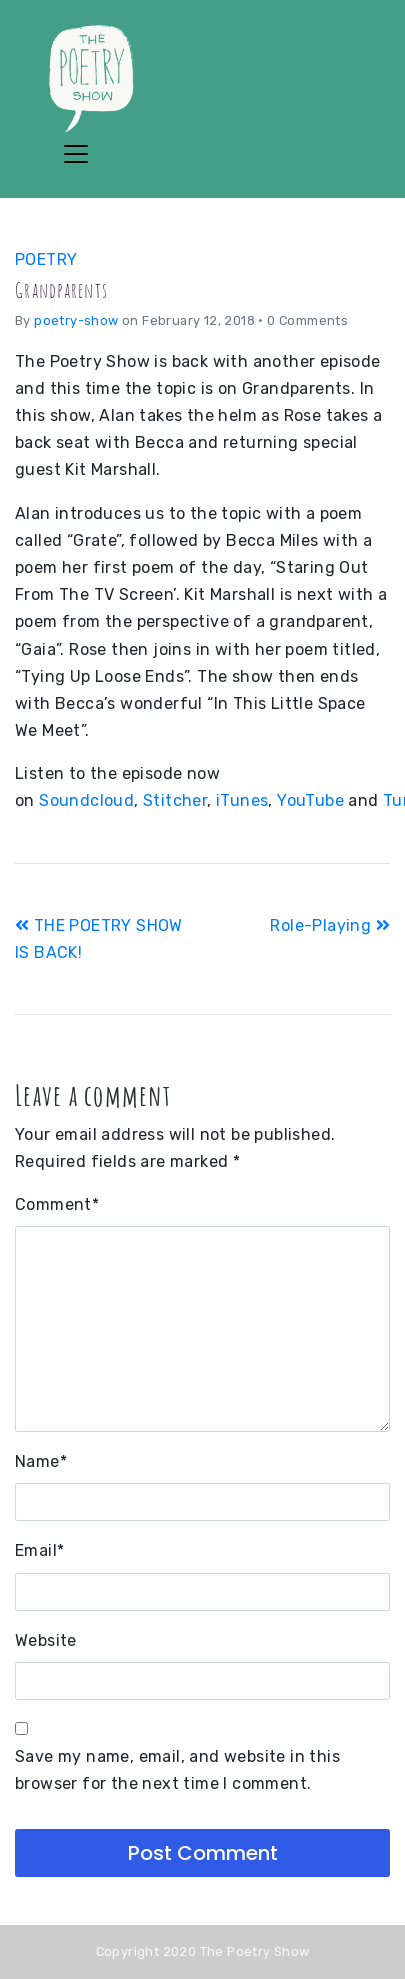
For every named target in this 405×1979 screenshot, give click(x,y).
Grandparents (61, 290)
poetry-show (76, 320)
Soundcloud (86, 800)
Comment (57, 1204)
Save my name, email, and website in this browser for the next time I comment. (177, 1770)
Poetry (46, 259)
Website (46, 1640)
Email (39, 1550)
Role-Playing (330, 925)
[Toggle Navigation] (76, 154)
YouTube (310, 800)
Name (41, 1461)
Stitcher (175, 800)
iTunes (242, 800)
